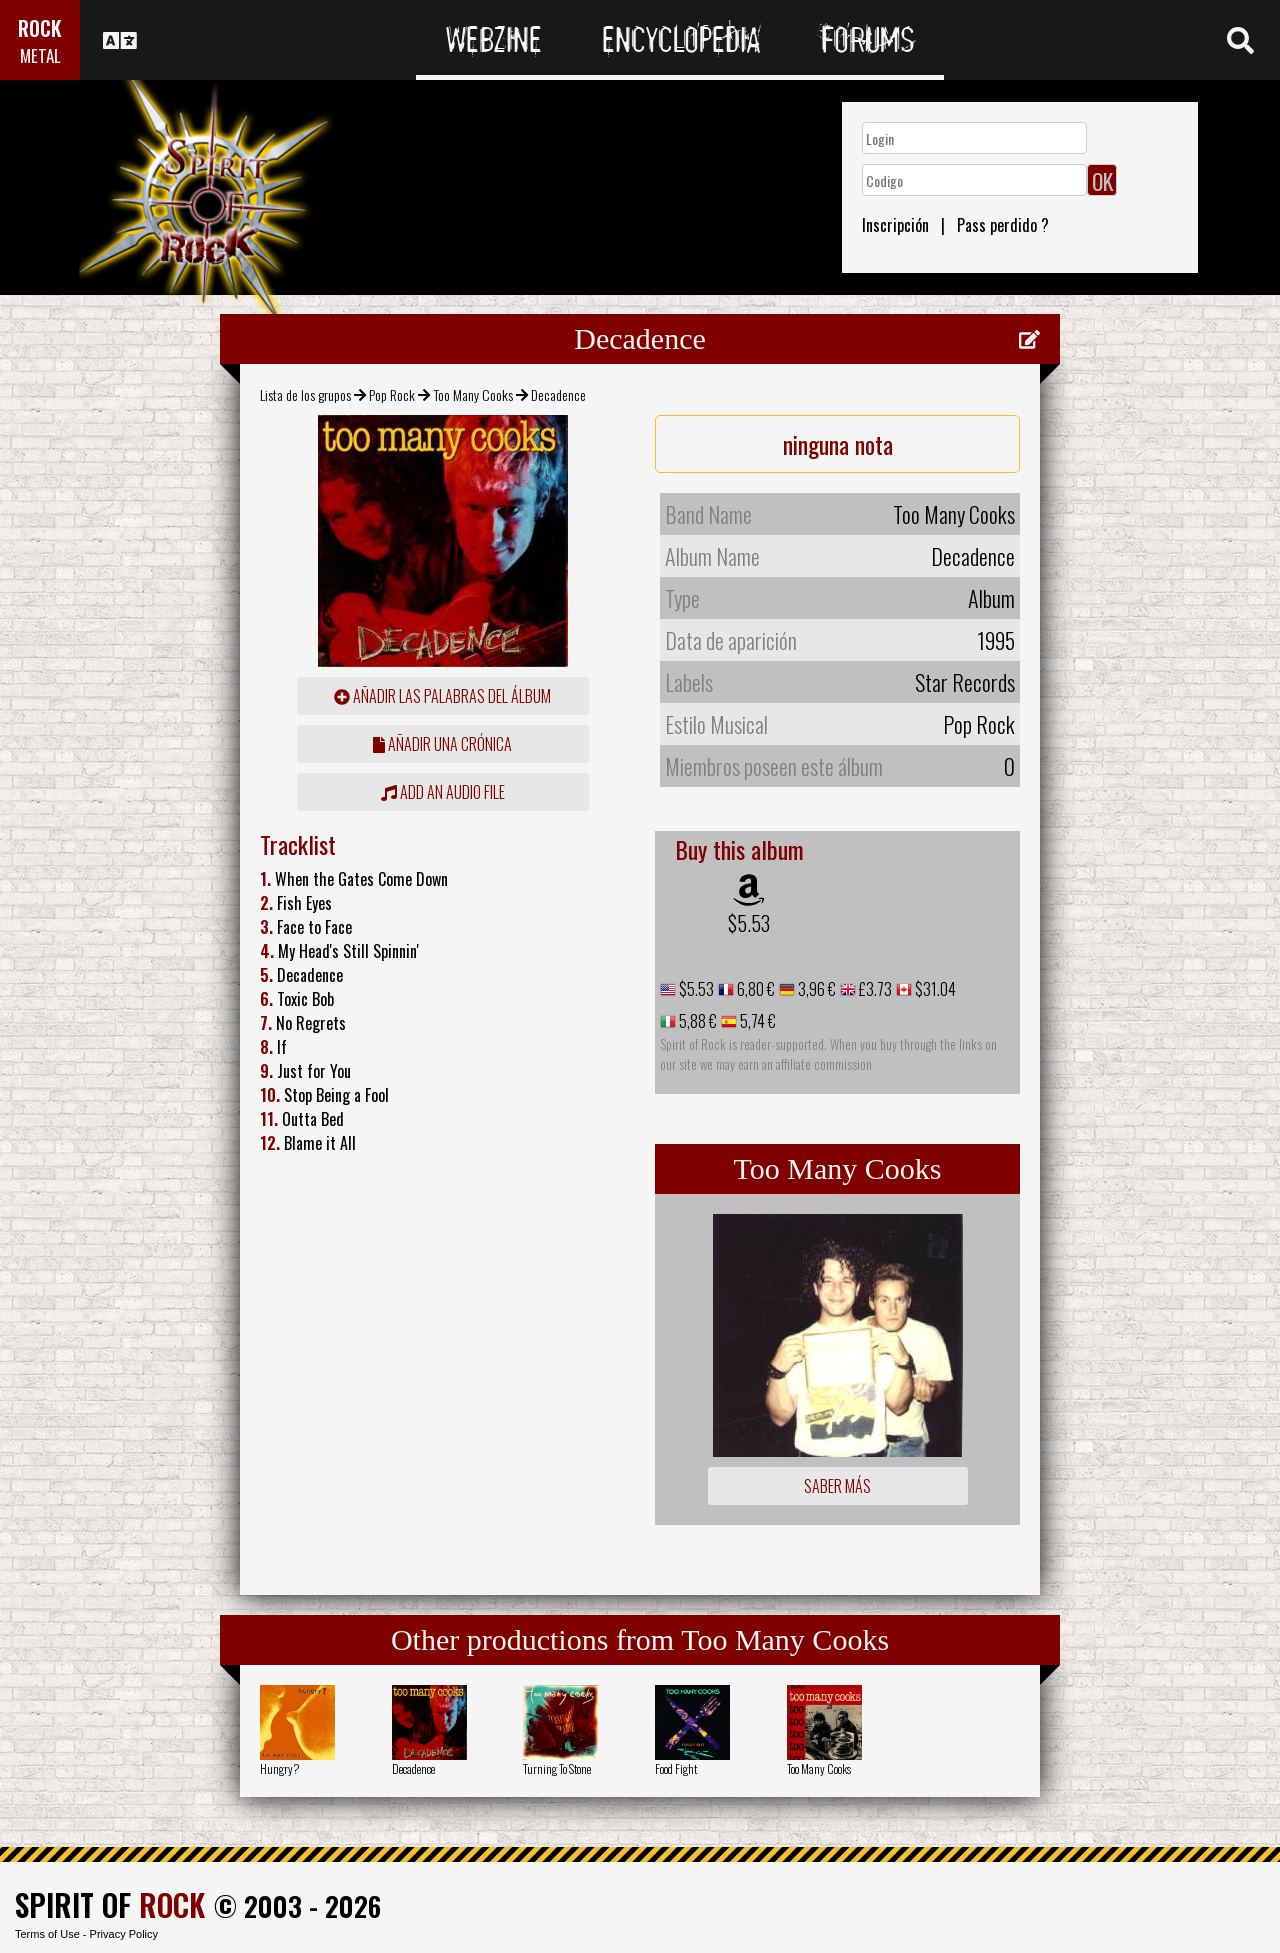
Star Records (965, 682)
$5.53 (749, 923)
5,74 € (756, 1021)
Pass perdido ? (1003, 225)
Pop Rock (392, 394)
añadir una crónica (442, 744)
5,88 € (696, 1021)
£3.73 (874, 989)
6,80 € (754, 989)
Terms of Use (47, 1934)
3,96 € (815, 989)
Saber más (837, 1486)
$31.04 (934, 989)
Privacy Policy (124, 1934)
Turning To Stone (557, 1768)
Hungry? (279, 1768)
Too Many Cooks (473, 394)
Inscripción (895, 225)
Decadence (413, 1768)
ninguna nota (838, 444)
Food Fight (676, 1768)
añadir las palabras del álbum (442, 696)
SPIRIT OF (110, 1904)
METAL (40, 55)
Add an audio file (443, 792)
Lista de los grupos (305, 394)
